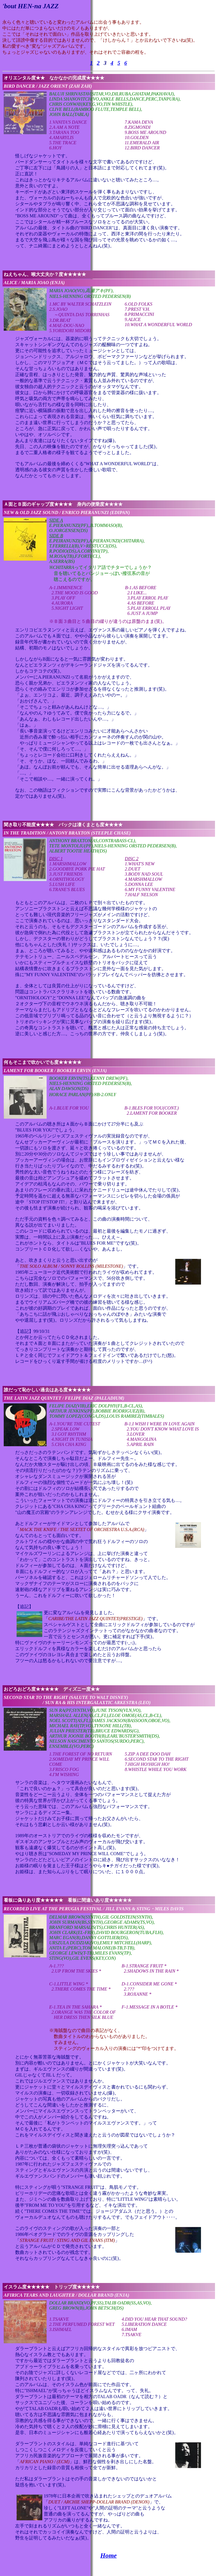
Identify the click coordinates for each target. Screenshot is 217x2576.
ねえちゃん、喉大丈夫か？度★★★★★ (45, 274)
